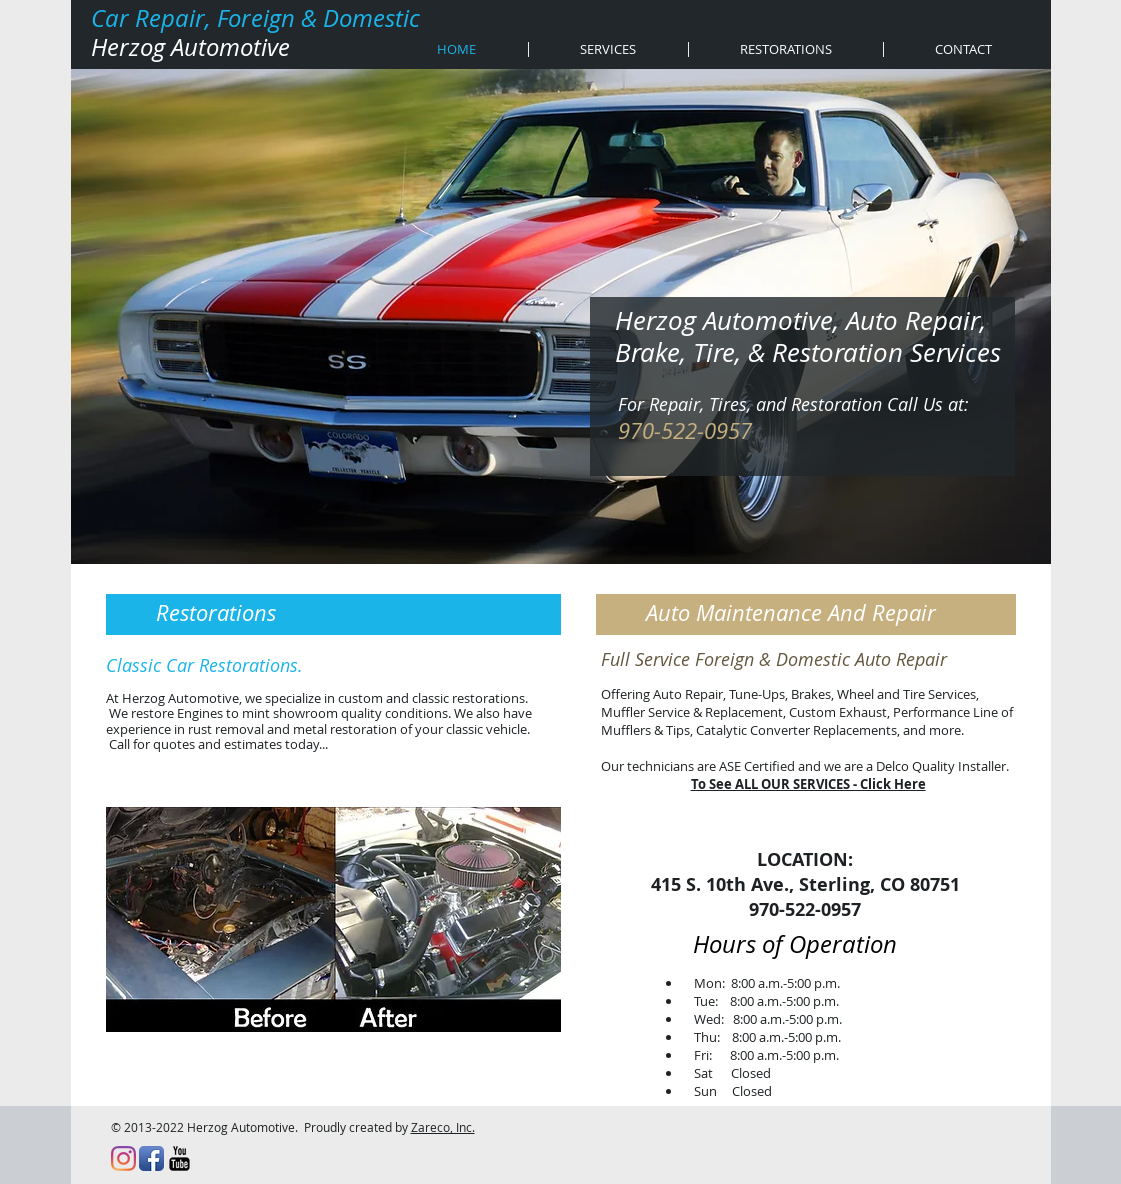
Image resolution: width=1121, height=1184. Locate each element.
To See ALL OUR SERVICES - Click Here (808, 784)
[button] (333, 919)
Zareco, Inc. (443, 1127)
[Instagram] (123, 1158)
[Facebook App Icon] (151, 1158)
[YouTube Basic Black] (179, 1158)
